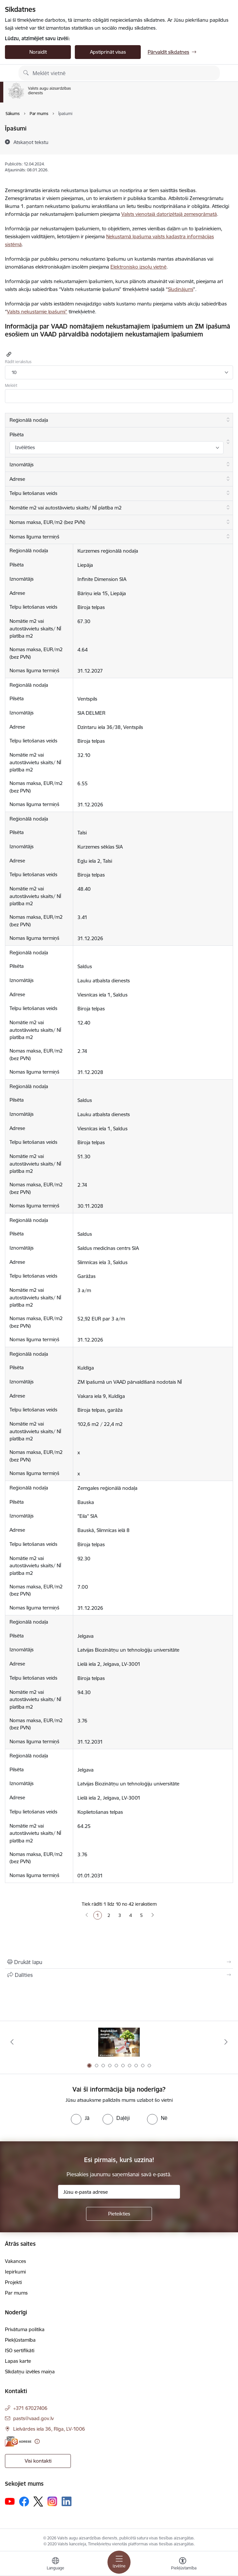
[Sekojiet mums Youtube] (10, 2501)
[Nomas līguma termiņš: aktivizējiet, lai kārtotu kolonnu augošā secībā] (119, 537)
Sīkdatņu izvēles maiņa (30, 2371)
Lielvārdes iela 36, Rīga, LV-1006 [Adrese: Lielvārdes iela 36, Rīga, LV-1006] (49, 2429)
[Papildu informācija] (37, 2441)
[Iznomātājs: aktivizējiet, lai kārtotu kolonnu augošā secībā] (119, 464)
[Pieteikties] (119, 2214)
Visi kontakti (38, 2461)
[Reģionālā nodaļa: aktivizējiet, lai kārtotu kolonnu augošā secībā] (119, 420)
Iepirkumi (15, 2272)
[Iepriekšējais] (12, 2042)
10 (14, 372)
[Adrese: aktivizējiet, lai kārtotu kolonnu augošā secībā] (119, 479)
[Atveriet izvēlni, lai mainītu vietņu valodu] (55, 2564)
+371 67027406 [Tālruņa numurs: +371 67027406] (30, 2408)
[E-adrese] (18, 2441)
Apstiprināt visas (108, 52)
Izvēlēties (25, 447)
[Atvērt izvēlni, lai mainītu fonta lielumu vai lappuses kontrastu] (182, 2564)
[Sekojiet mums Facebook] (24, 2501)
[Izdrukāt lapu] (119, 1962)
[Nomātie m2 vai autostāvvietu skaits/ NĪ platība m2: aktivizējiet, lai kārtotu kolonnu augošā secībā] (119, 508)
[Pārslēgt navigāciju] (119, 2562)
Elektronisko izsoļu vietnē (138, 267)
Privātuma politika (25, 2329)
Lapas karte (18, 2361)
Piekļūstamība (20, 2340)
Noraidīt (38, 52)
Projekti (13, 2282)
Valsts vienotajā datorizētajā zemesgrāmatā (169, 214)
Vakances (15, 2261)
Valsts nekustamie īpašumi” (37, 311)
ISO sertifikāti (19, 2350)
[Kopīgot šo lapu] (119, 1975)
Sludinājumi (180, 289)
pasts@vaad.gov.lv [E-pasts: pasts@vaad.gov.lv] (33, 2418)
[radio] (80, 2118)
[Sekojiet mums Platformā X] (38, 2501)
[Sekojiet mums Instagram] (52, 2501)
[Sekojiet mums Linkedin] (67, 2501)
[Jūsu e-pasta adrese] (119, 2192)
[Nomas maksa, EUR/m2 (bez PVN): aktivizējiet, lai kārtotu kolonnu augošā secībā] (119, 522)
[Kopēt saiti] (8, 354)
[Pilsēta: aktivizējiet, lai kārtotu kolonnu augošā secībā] (119, 442)
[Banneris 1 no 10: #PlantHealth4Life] (119, 2042)
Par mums (16, 2293)
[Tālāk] (226, 2042)
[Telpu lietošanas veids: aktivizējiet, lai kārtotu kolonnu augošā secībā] (119, 493)
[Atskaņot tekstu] (31, 142)
